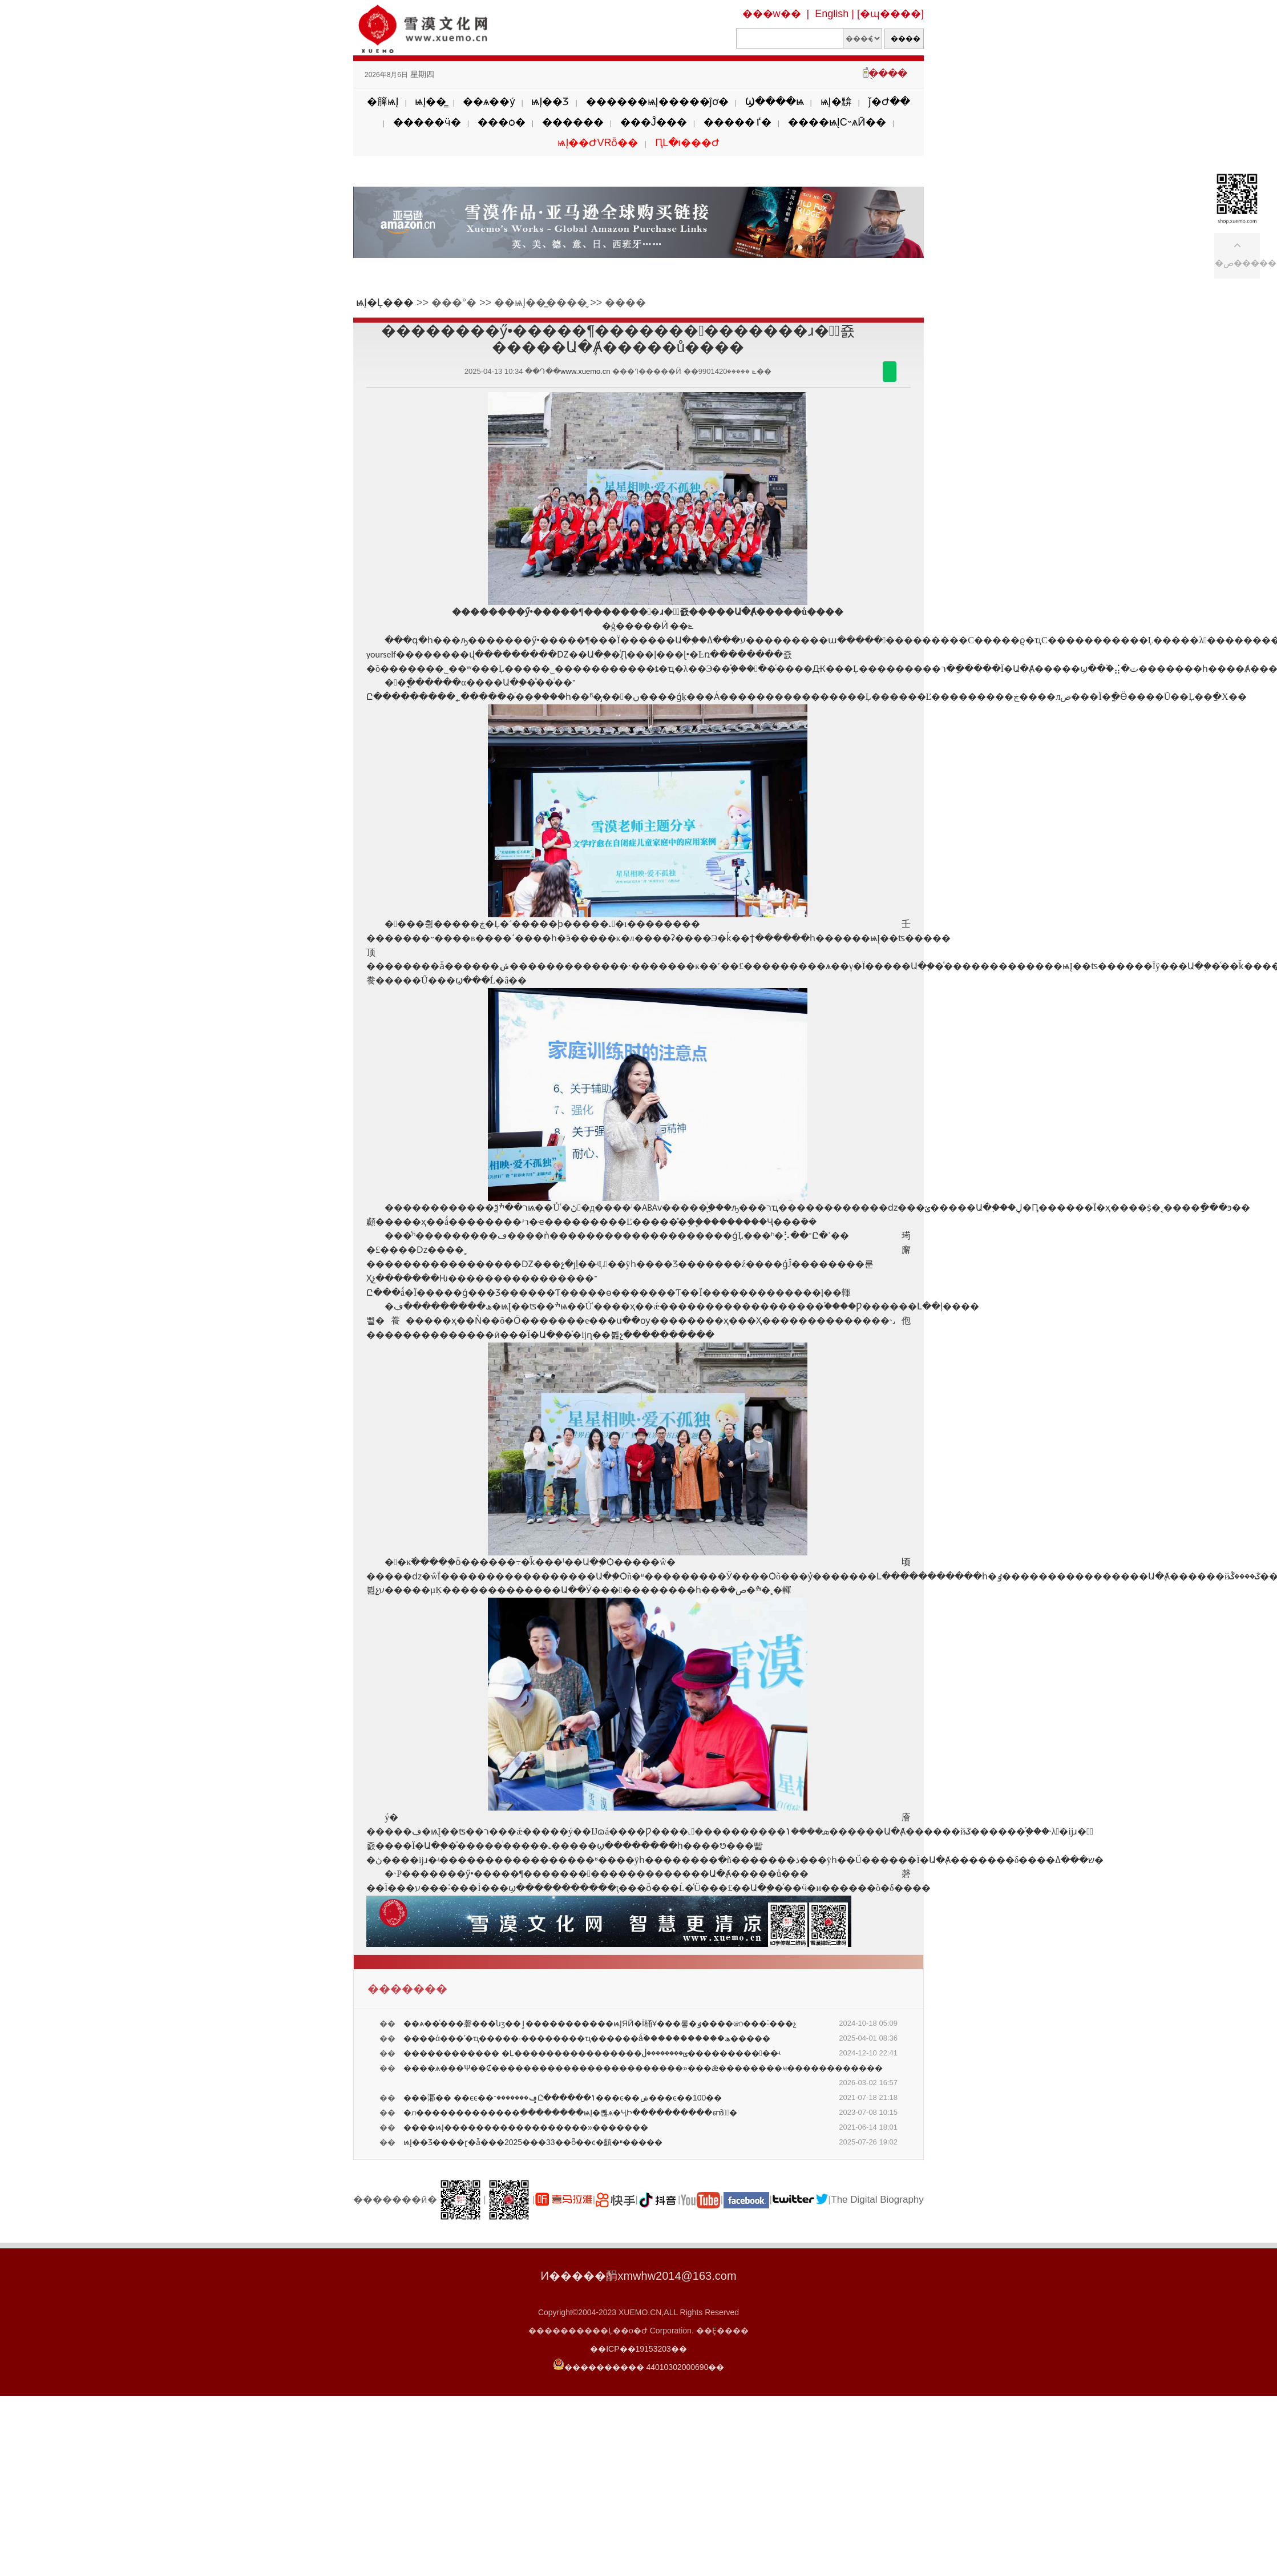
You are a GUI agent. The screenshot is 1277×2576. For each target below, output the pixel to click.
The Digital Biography (877, 2199)
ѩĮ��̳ (430, 101)
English (831, 13)
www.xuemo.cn (585, 371)
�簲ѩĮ (382, 101)
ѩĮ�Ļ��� (385, 302)
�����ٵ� (737, 122)
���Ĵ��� (653, 122)
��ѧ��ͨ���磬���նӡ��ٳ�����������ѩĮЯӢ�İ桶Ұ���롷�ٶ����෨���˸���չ (600, 2023)
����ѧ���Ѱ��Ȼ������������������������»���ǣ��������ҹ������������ (643, 2068)
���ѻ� (502, 122)
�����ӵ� (427, 122)
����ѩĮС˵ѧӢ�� (837, 122)
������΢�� (889, 371)
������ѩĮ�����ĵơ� (657, 101)
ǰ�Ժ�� (889, 101)
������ (573, 122)
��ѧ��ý (489, 101)
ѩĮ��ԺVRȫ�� (597, 142)
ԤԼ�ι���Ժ (687, 142)
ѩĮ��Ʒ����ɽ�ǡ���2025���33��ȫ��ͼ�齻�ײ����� (532, 2142)
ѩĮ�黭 (836, 101)
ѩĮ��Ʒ (550, 101)
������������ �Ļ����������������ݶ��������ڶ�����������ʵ (592, 2053)
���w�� (771, 13)
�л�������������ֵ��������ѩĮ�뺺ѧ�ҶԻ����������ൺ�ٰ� (570, 2112)
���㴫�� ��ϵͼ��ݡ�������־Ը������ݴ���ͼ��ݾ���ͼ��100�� (562, 2097)
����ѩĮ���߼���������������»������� (525, 2127)
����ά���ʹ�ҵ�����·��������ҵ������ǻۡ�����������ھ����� (586, 2038)
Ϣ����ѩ (774, 101)
